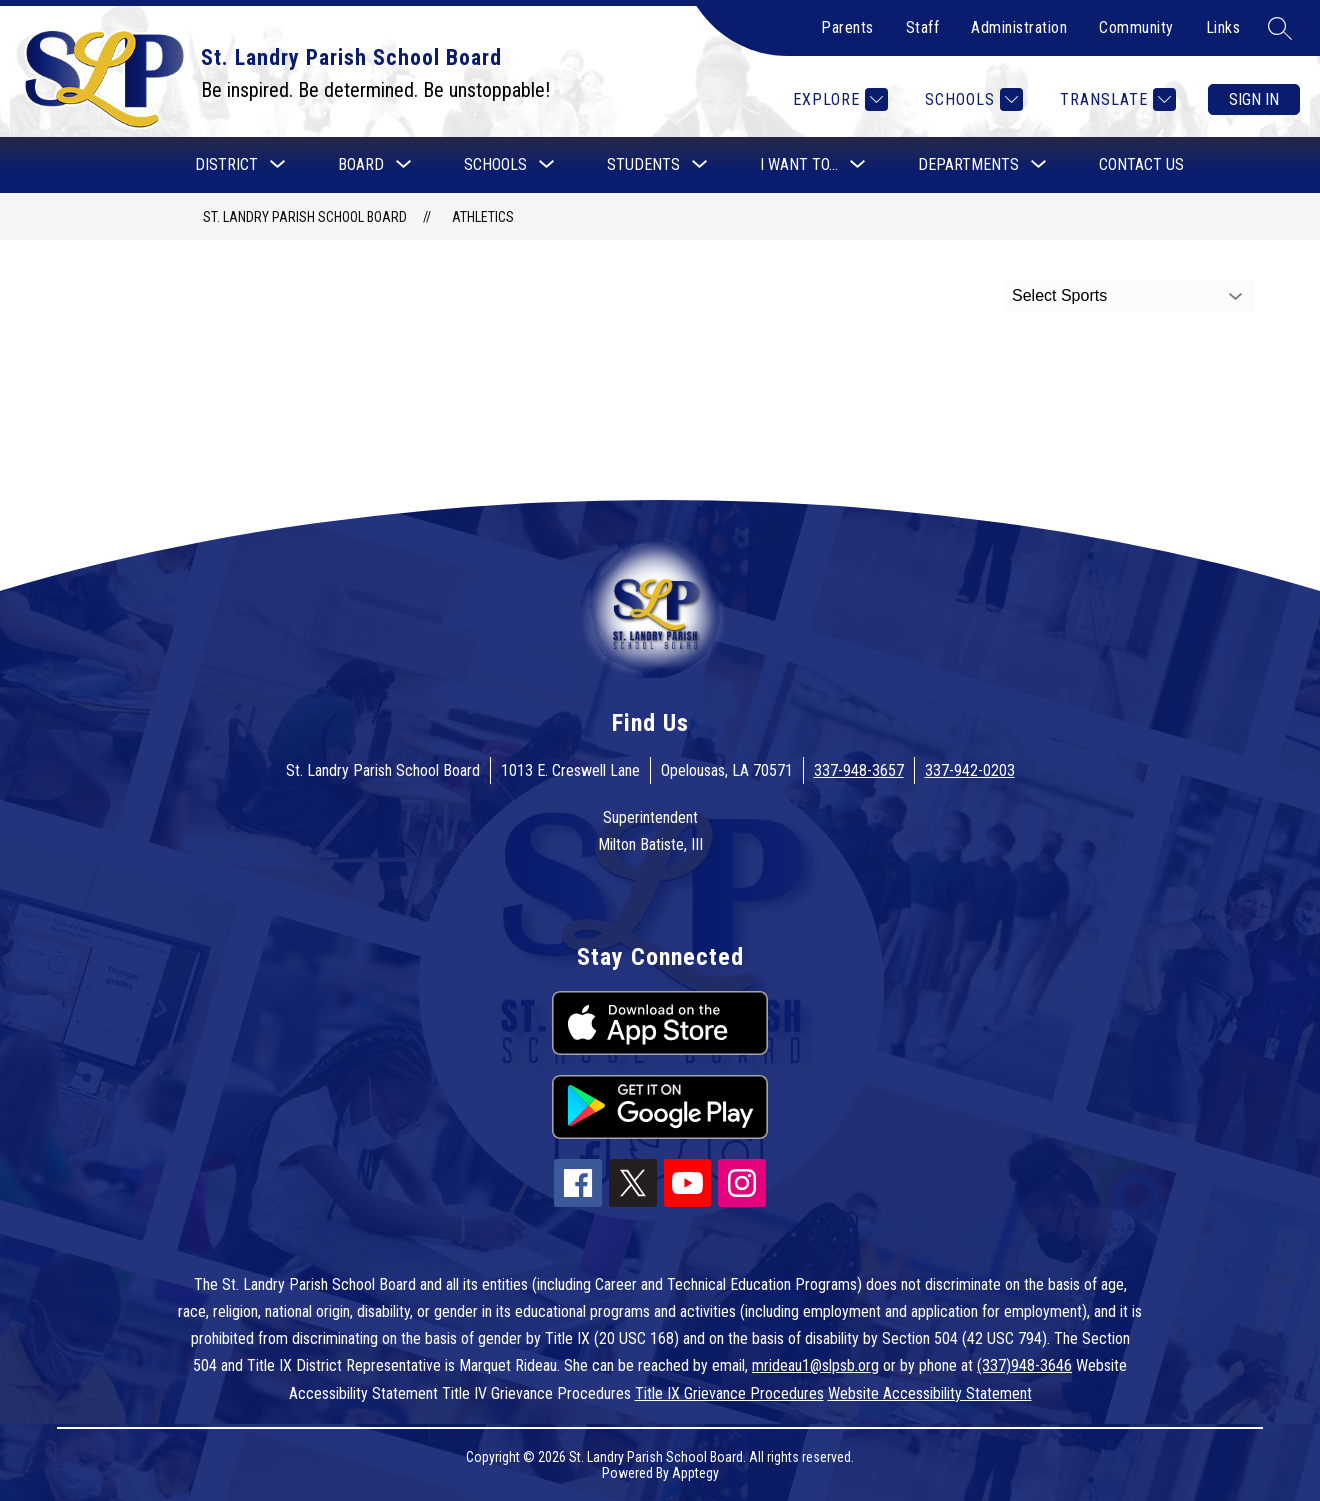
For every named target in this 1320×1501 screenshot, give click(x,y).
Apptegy (695, 1473)
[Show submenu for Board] (361, 165)
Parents (847, 27)
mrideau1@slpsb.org (815, 1365)
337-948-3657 (859, 770)
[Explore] (838, 99)
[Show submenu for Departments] (968, 165)
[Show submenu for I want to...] (799, 165)
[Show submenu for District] (226, 165)
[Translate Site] (1115, 99)
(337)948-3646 (1024, 1365)
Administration (1019, 27)
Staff (923, 27)
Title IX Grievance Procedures (729, 1393)
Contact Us (1141, 164)
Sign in (1254, 99)
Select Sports (1059, 295)
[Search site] (1280, 28)
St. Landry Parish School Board (305, 217)
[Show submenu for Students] (643, 165)
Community (1136, 27)
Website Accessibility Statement (930, 1393)
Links (1223, 27)
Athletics (483, 217)
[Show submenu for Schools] (495, 165)
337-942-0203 (970, 770)
